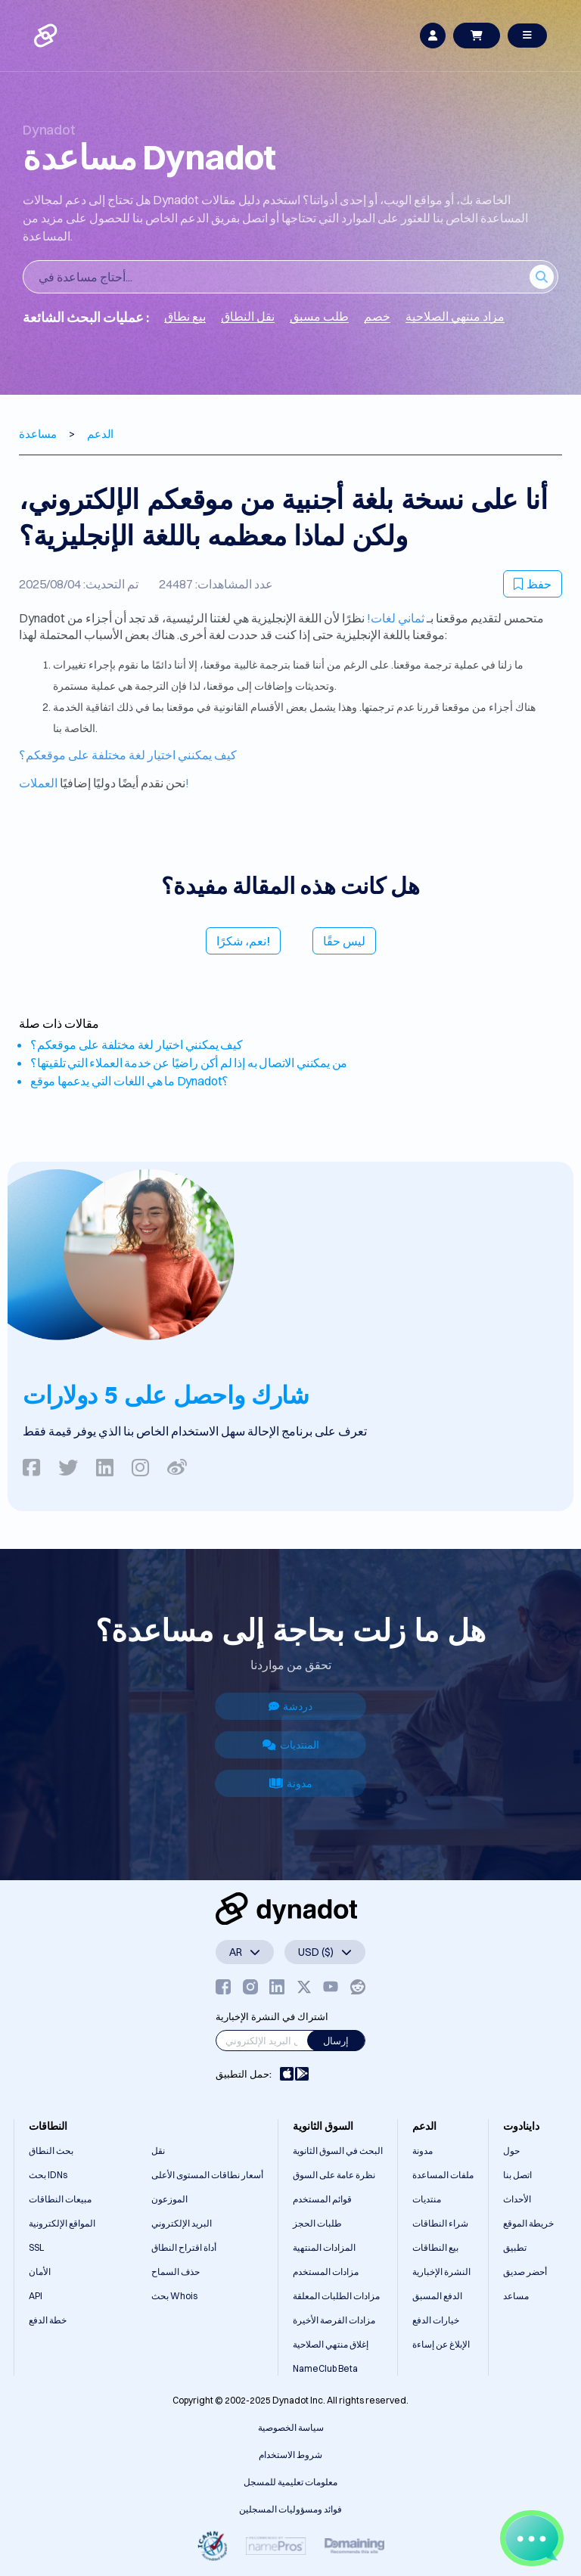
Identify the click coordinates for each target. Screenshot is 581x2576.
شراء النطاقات (440, 2223)
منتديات (426, 2199)
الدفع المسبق (437, 2295)
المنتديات (291, 1745)
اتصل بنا (517, 2174)
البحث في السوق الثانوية (338, 2150)
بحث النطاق (51, 2150)
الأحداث (517, 2199)
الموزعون (169, 2199)
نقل (158, 2150)
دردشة (290, 1706)
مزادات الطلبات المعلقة (336, 2295)
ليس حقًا (344, 940)
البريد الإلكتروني (181, 2223)
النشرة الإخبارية (441, 2271)
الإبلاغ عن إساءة (441, 2344)
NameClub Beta (325, 2368)
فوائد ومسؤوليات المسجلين (290, 2509)
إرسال (336, 2040)
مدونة (290, 1783)
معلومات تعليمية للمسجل (290, 2482)
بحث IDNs (48, 2174)
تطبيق (515, 2247)
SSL (36, 2247)
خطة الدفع (48, 2320)
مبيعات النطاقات (60, 2199)
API (35, 2295)
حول (511, 2150)
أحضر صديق (525, 2271)
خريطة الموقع (528, 2223)
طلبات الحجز (317, 2223)
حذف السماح (175, 2271)
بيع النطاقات (435, 2247)
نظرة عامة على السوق (334, 2174)
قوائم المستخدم (322, 2199)
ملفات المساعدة (443, 2174)
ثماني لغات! (395, 617)
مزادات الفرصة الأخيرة (334, 2320)
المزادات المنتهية (324, 2247)
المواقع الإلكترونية (62, 2223)
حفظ (532, 583)
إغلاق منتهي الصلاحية (330, 2344)
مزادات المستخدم (326, 2271)
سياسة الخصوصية (291, 2427)
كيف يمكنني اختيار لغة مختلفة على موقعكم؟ (128, 754)
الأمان (40, 2271)
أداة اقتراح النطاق (183, 2247)
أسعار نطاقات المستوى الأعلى (207, 2174)
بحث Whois (174, 2295)
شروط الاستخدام (290, 2454)
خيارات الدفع (435, 2320)
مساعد (516, 2295)
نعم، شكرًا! (243, 940)
